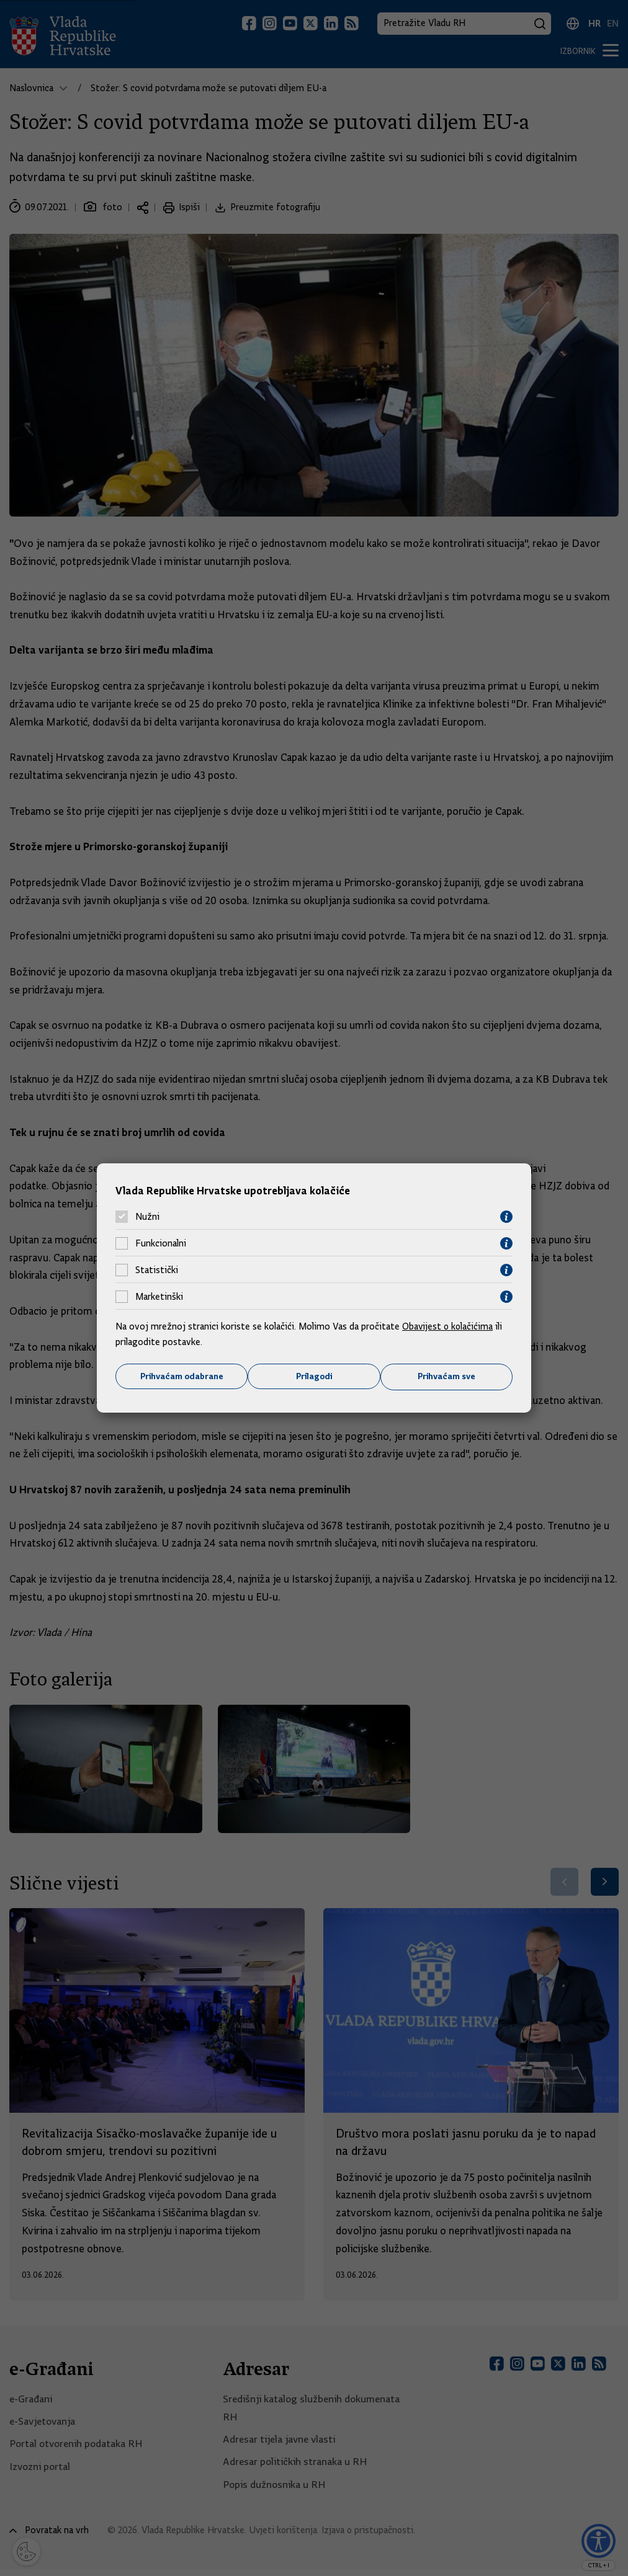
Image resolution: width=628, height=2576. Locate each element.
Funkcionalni (160, 1243)
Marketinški (159, 1296)
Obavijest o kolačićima (448, 1325)
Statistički (156, 1270)
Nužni (147, 1216)
